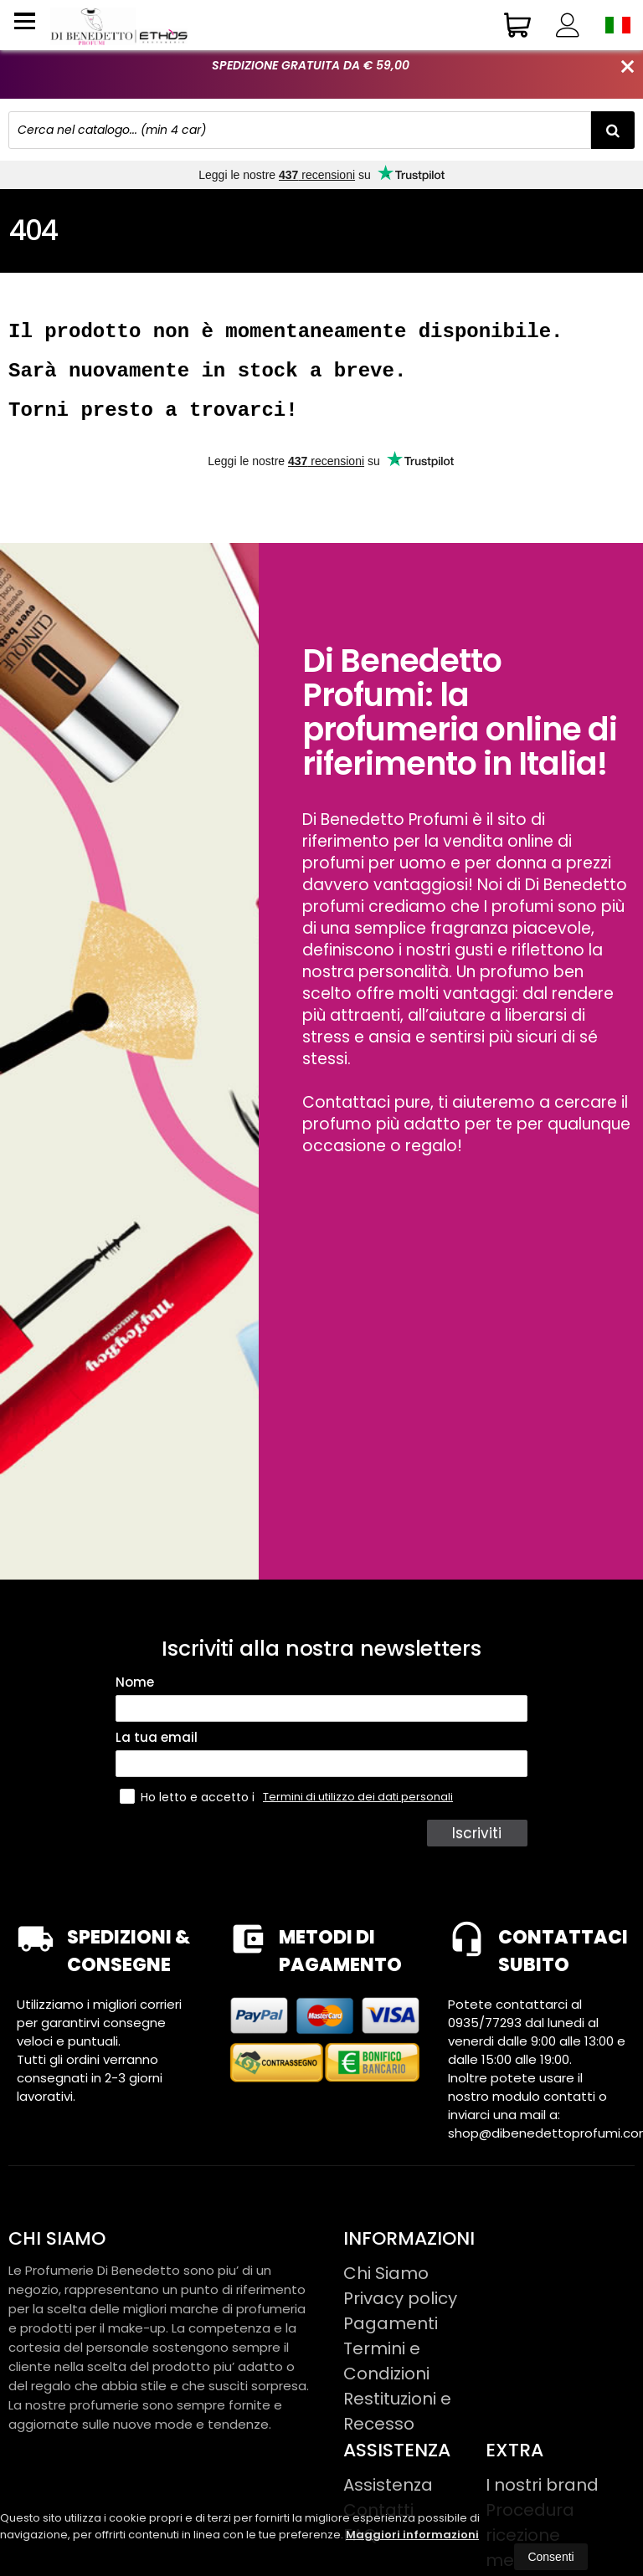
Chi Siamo (386, 2288)
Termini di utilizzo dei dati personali (358, 1812)
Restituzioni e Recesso (397, 2426)
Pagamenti (390, 2338)
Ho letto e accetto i (189, 1812)
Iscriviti (479, 1848)
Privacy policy (400, 2313)
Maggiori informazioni (412, 2535)
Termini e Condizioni (386, 2376)
